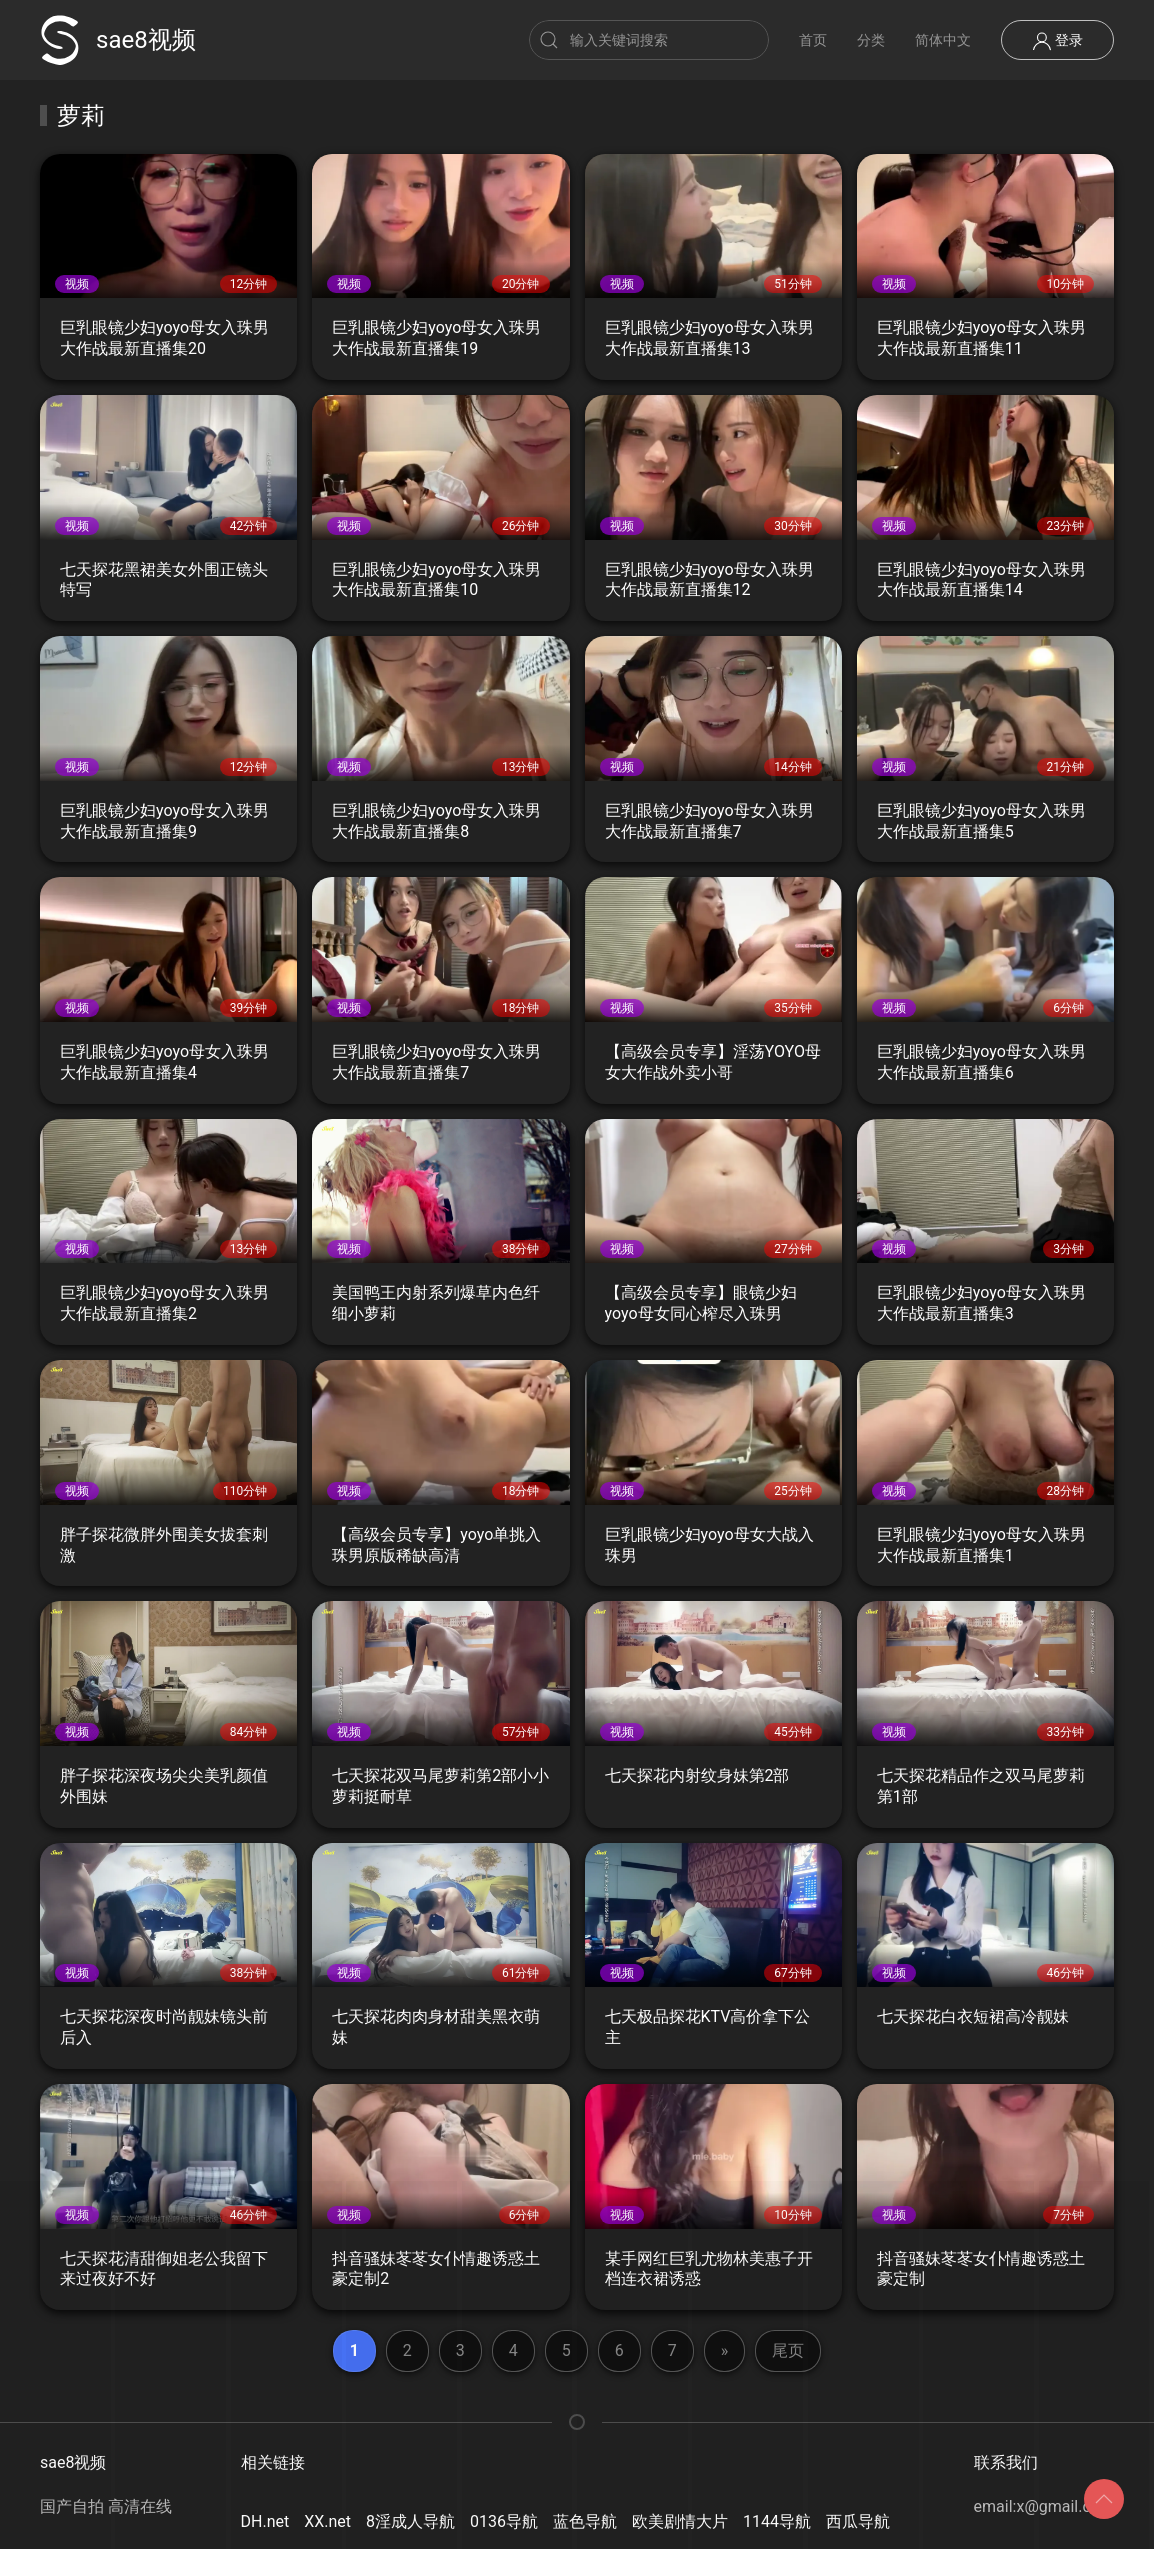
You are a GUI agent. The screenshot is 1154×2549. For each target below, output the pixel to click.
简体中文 (943, 40)
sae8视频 (118, 40)
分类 (871, 40)
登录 (1057, 41)
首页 (813, 40)
